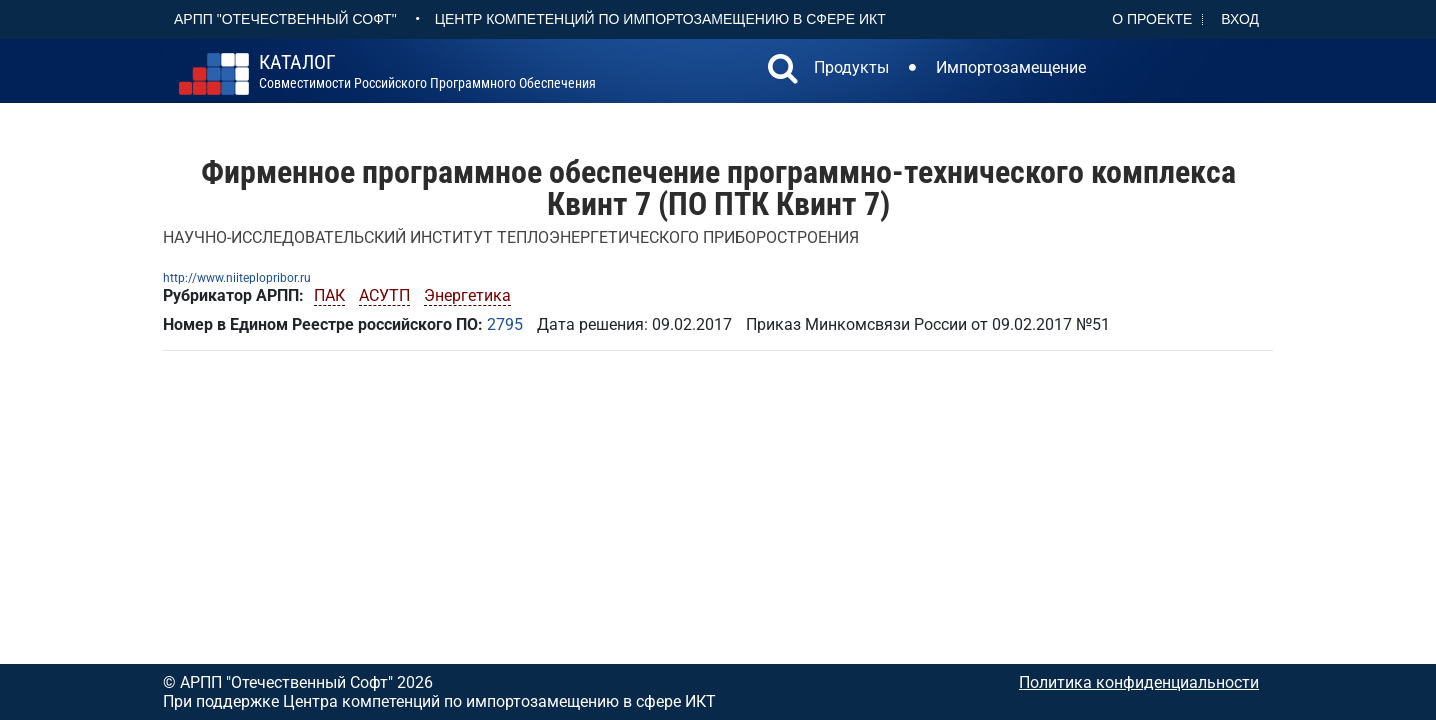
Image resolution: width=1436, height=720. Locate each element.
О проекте (1152, 19)
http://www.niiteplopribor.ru (237, 278)
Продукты (851, 67)
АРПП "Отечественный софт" (285, 19)
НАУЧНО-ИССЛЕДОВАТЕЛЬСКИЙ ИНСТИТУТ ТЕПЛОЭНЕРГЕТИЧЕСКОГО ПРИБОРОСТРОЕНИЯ (511, 237)
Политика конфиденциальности (1139, 682)
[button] (783, 71)
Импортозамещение (1011, 67)
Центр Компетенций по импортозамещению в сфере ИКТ (660, 19)
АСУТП (384, 295)
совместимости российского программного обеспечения (427, 72)
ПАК (329, 295)
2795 (505, 324)
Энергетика (467, 295)
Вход (1240, 19)
